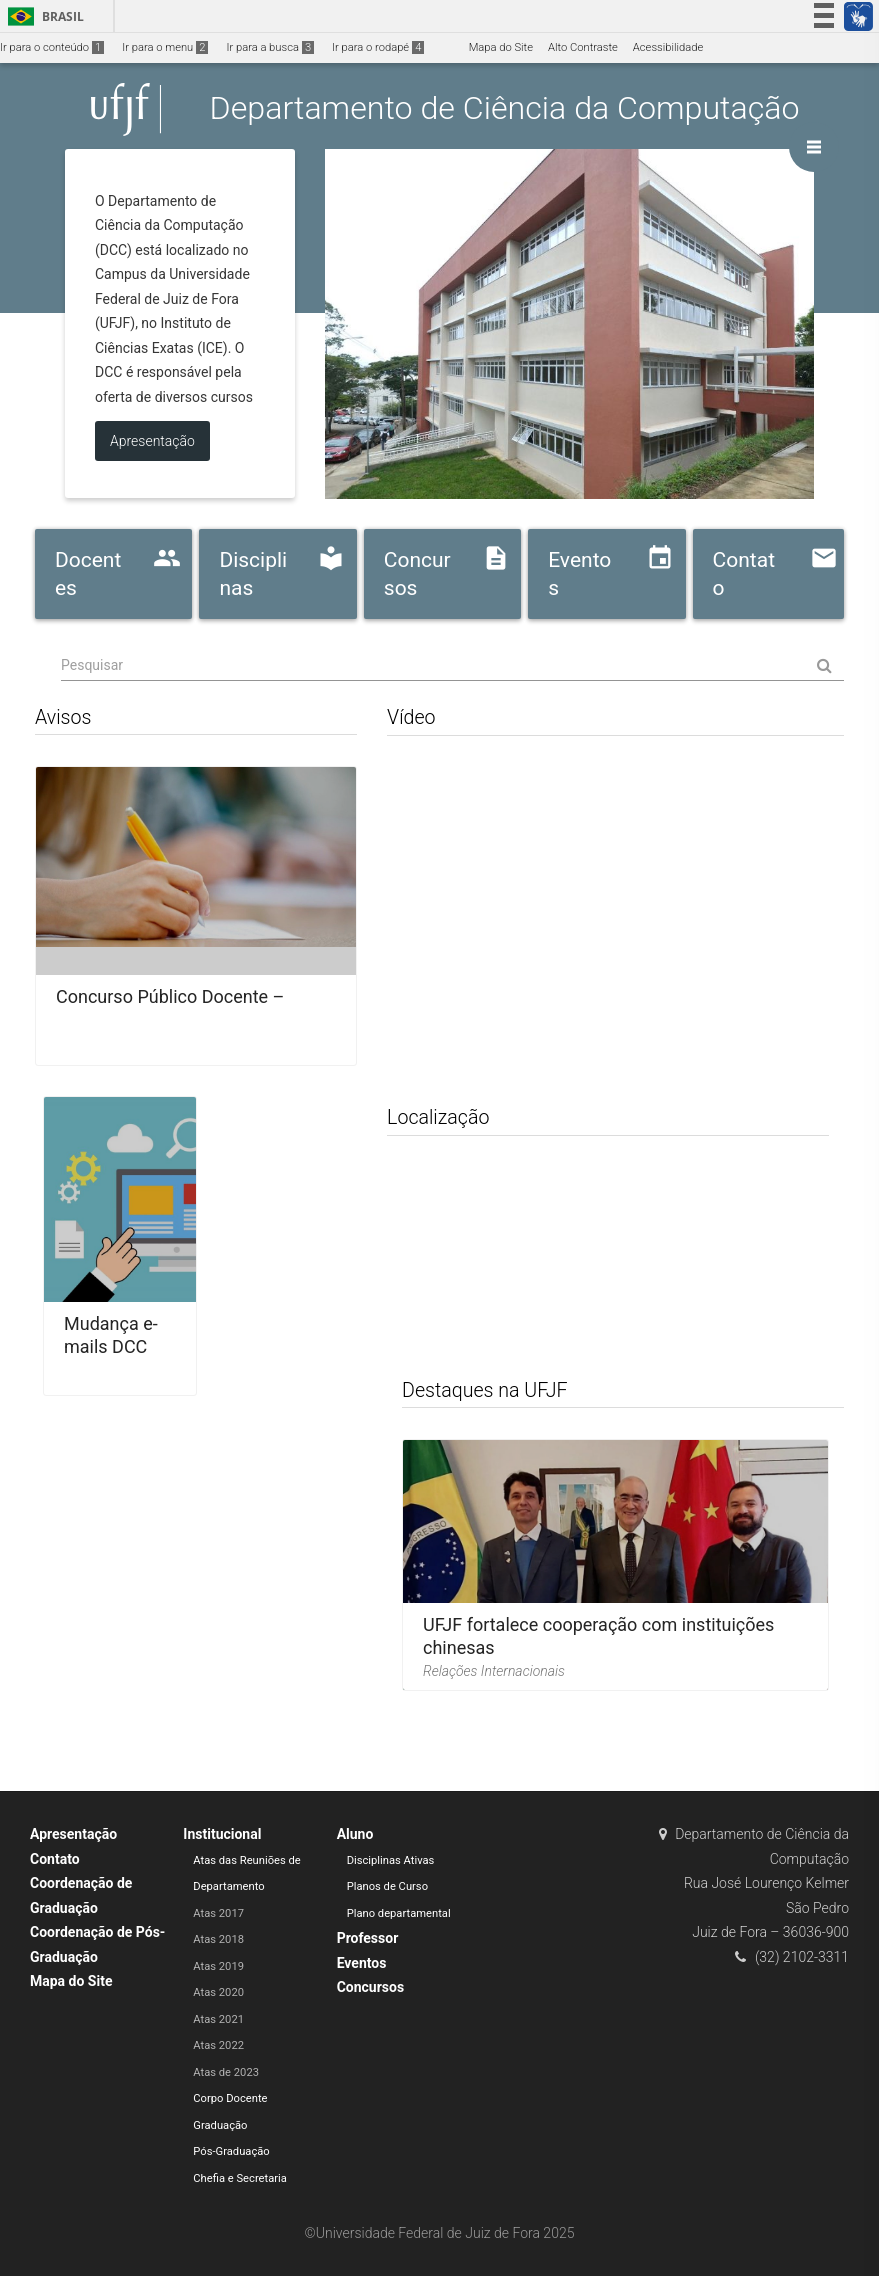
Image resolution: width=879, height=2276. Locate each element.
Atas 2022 (218, 2045)
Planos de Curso (387, 1886)
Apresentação (73, 1834)
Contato (55, 1859)
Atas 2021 (218, 2019)
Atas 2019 (218, 1966)
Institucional (222, 1834)
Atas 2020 (218, 1992)
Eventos (362, 1963)
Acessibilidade (668, 47)
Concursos (370, 1987)
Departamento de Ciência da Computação (505, 109)
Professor (368, 1938)
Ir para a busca (270, 47)
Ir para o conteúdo (52, 47)
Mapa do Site (501, 47)
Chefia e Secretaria (240, 2178)
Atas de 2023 (226, 2072)
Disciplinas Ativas (391, 1860)
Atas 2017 (218, 1913)
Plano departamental (399, 1913)
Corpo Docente (230, 2098)
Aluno (355, 1834)
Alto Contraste (583, 47)
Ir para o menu (165, 47)
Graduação (220, 2125)
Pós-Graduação (231, 2151)
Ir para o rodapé (378, 47)
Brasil (42, 16)
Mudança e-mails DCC (111, 1335)
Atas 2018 (218, 1939)
